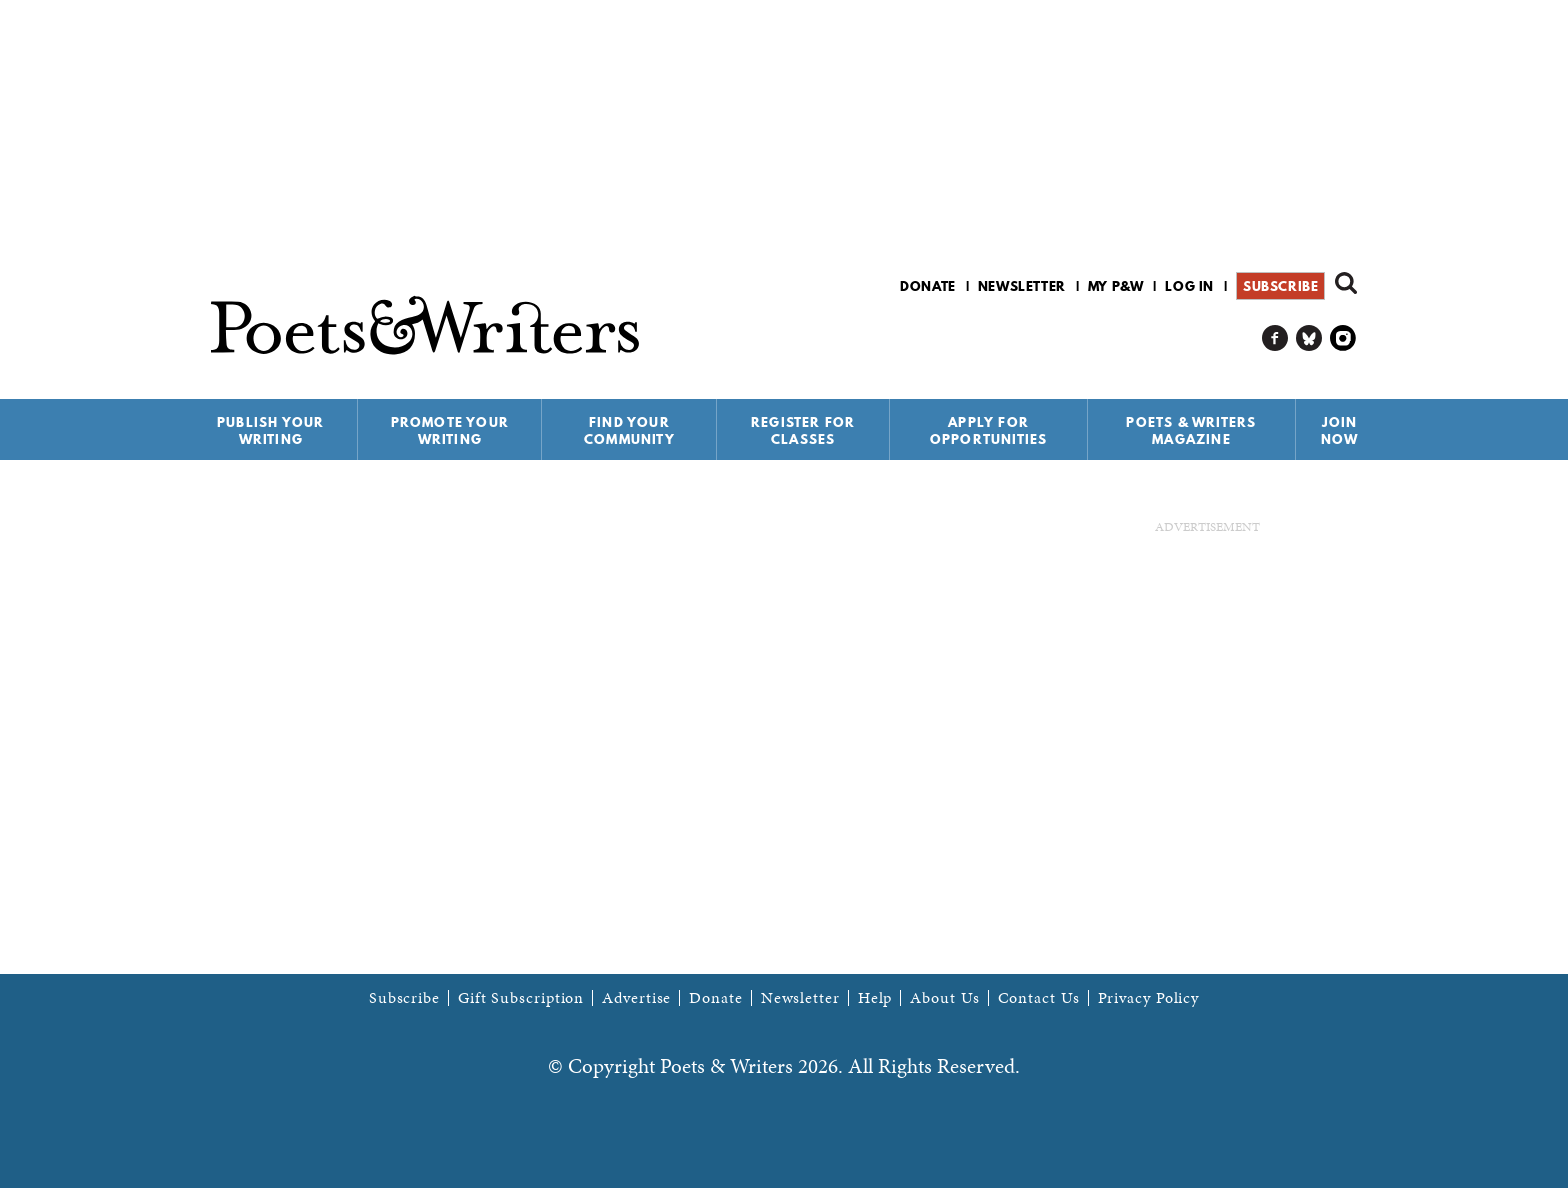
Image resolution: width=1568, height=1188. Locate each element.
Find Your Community (629, 430)
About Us (944, 998)
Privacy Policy (1149, 998)
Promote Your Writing (450, 430)
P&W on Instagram (1343, 338)
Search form (1346, 283)
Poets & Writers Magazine (1191, 430)
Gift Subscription (521, 998)
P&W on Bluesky (1309, 338)
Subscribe (1280, 286)
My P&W (1116, 286)
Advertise (636, 998)
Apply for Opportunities (989, 430)
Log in (1189, 286)
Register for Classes (803, 430)
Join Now (1340, 430)
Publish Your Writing (270, 430)
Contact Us (1039, 998)
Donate (928, 286)
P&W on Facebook (1275, 338)
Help (875, 998)
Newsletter (1022, 286)
